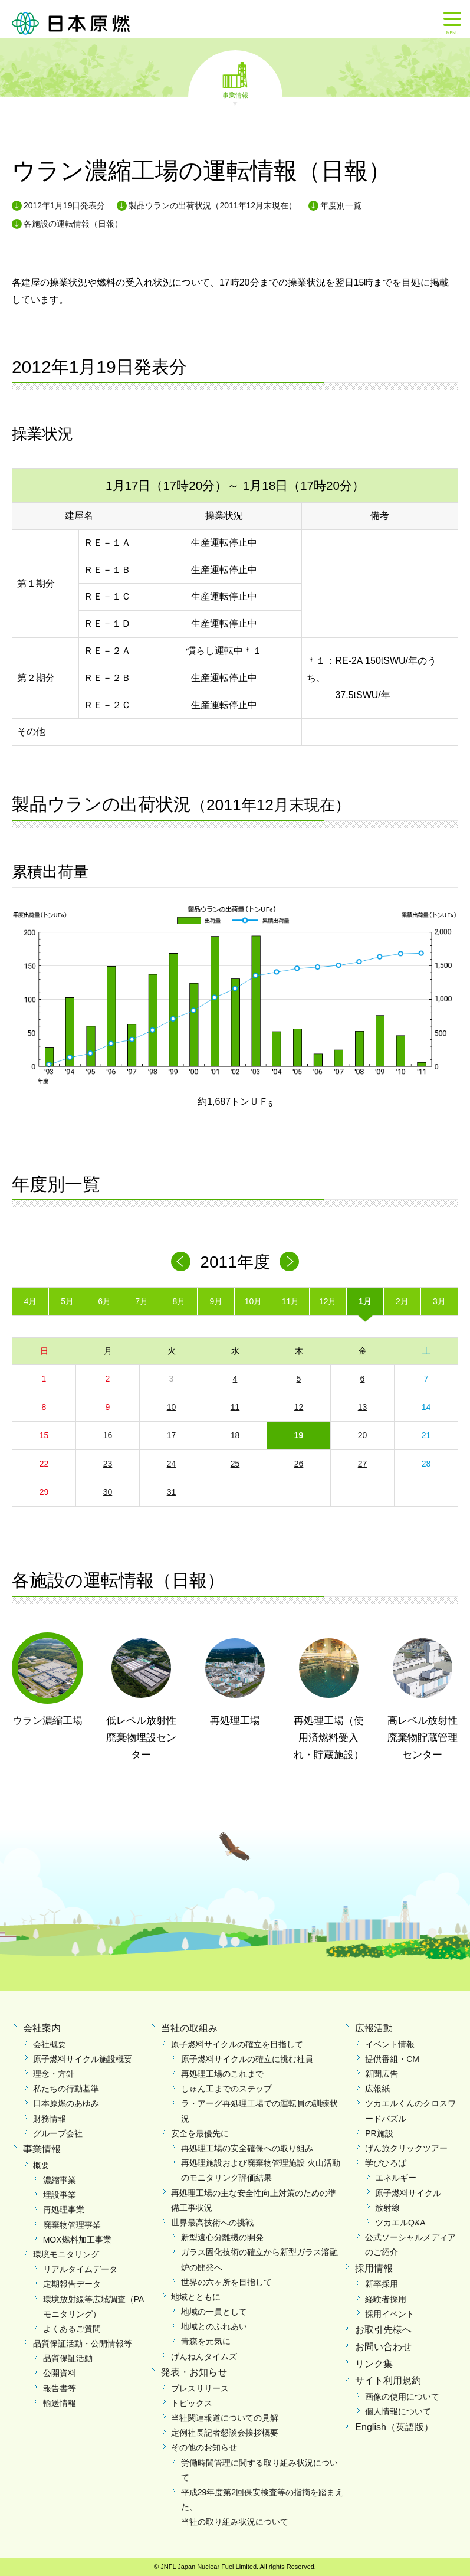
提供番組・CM (392, 2059)
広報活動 (374, 2028)
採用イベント (390, 2314)
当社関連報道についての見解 (224, 2418)
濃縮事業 (59, 2180)
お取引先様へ (383, 2330)
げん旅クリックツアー (406, 2148)
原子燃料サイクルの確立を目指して (237, 2044)
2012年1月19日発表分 (65, 205)
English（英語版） (394, 2427)
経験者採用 (385, 2299)
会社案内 (42, 2028)
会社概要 (49, 2044)
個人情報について (398, 2411)
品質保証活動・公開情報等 (82, 2343)
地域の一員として (214, 2311)
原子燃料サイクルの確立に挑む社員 (247, 2059)
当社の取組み (189, 2028)
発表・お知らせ (194, 2372)
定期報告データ (72, 2284)
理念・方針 (53, 2074)
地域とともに (196, 2297)
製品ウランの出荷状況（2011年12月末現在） (213, 205)
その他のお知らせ (204, 2447)
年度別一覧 (340, 205)
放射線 (387, 2207)
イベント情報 (390, 2044)
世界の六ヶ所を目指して (226, 2282)
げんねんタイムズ (204, 2356)
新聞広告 (381, 2074)
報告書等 (59, 2388)
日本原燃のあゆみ (66, 2103)
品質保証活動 (68, 2358)
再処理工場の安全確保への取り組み (247, 2148)
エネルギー (395, 2177)
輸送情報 (59, 2403)
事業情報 (235, 94)
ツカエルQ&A (400, 2222)
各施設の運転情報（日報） (73, 223)
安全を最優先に (200, 2133)
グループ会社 (58, 2133)
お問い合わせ (383, 2347)
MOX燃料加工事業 (77, 2239)
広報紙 (377, 2088)
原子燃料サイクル (408, 2193)
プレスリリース (200, 2388)
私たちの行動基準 (66, 2088)
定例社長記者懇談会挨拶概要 (224, 2432)
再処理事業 (63, 2209)
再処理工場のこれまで (222, 2074)
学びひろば (385, 2163)
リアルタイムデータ (80, 2269)
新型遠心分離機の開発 (222, 2237)
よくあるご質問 (72, 2328)
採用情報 (374, 2268)
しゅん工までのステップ (226, 2088)
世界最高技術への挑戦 (212, 2222)
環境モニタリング (66, 2254)
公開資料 (59, 2373)
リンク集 (374, 2364)
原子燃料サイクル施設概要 (82, 2059)
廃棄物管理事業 (72, 2225)
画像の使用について (402, 2396)
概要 (41, 2165)
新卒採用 (381, 2284)
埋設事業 (59, 2194)
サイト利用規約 (388, 2380)
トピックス (191, 2403)
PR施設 (379, 2133)
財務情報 (49, 2118)
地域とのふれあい (214, 2326)
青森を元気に (206, 2341)
